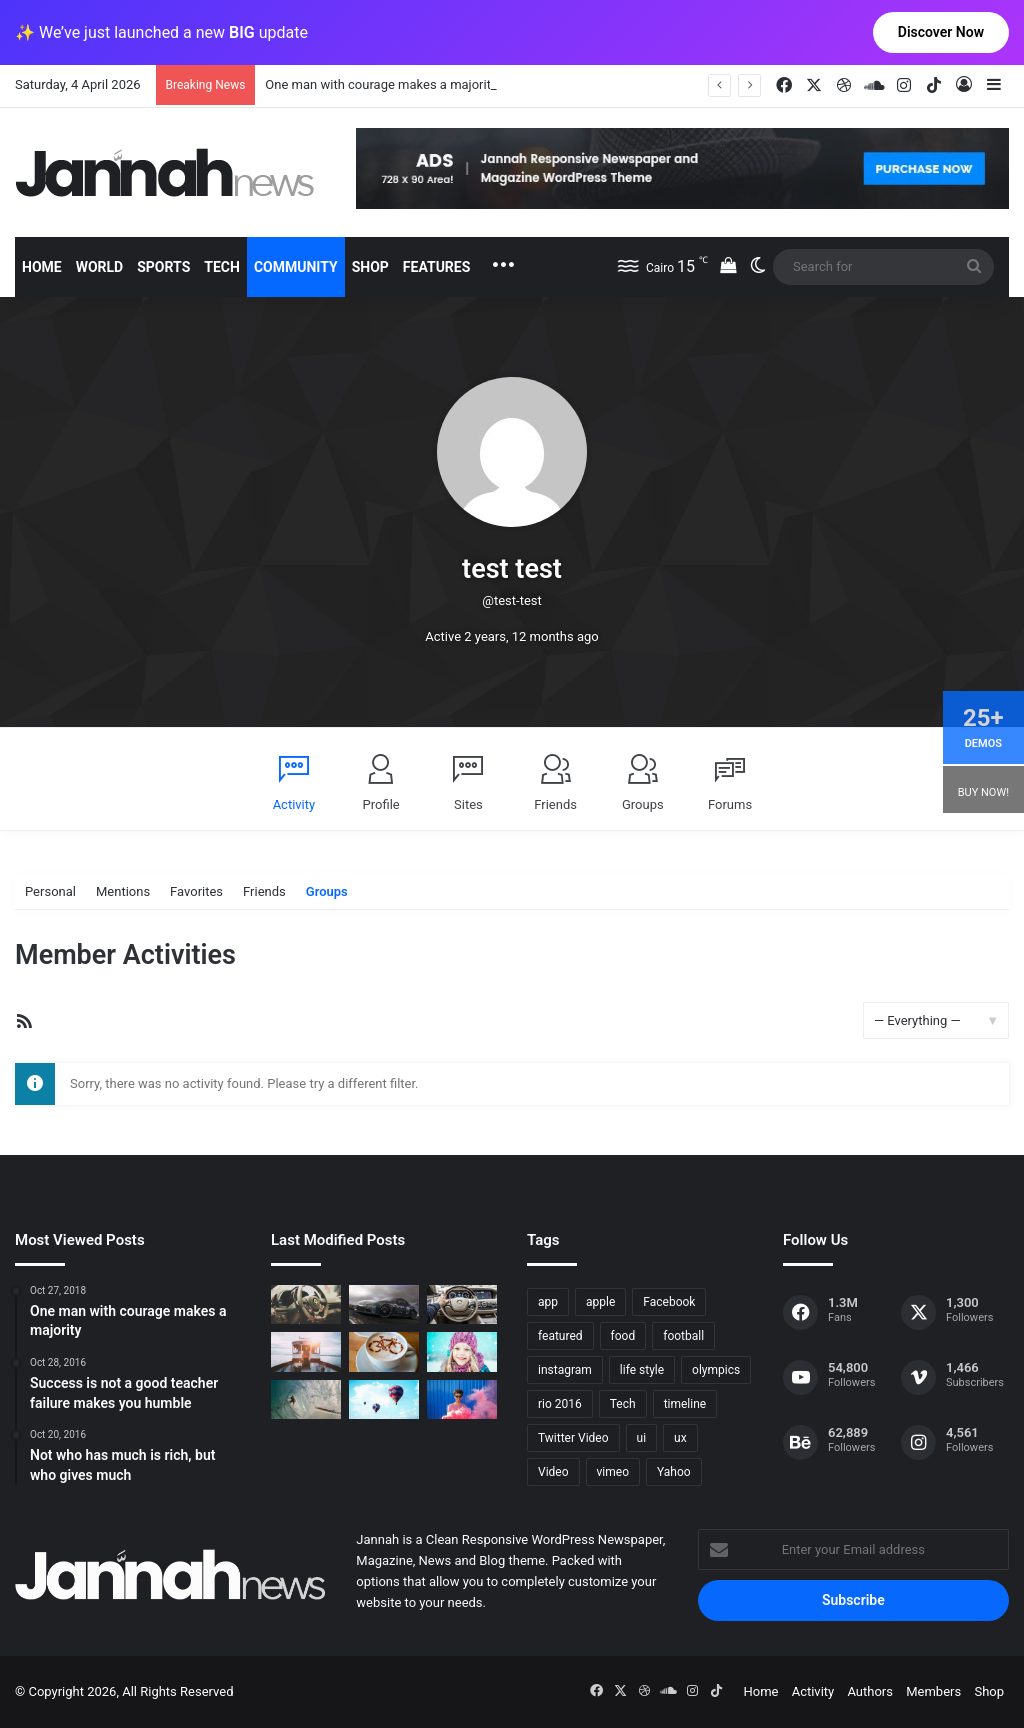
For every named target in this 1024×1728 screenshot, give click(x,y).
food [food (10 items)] (623, 1336)
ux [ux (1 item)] (680, 1438)
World (100, 267)
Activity (294, 804)
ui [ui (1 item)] (642, 1438)
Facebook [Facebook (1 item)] (669, 1302)
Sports (163, 267)
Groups (643, 804)
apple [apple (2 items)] (600, 1302)
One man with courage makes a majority (381, 84)
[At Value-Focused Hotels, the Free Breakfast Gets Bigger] (306, 1351)
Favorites (196, 891)
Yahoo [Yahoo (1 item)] (674, 1472)
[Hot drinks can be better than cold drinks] (384, 1351)
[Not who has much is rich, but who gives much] (462, 1351)
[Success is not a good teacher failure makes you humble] (384, 1399)
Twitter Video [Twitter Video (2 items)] (573, 1438)
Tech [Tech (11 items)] (623, 1404)
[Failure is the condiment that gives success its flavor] (462, 1399)
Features (437, 267)
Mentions (123, 891)
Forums (730, 804)
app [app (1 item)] (548, 1302)
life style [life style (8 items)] (642, 1370)
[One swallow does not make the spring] (306, 1399)
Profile (381, 804)
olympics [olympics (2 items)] (716, 1370)
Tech (222, 267)
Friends (555, 804)
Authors (870, 1691)
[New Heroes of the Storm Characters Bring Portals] (462, 1304)
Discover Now (941, 32)
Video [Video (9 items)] (553, 1472)
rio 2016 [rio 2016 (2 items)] (560, 1404)
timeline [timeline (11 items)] (685, 1404)
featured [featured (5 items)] (560, 1336)
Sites (468, 804)
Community (296, 267)
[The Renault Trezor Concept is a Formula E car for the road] (306, 1304)
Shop (370, 267)
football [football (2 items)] (683, 1336)
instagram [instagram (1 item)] (565, 1370)
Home (42, 267)
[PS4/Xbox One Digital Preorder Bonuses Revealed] (384, 1304)
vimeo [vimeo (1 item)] (613, 1472)
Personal (50, 891)
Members (933, 1691)
